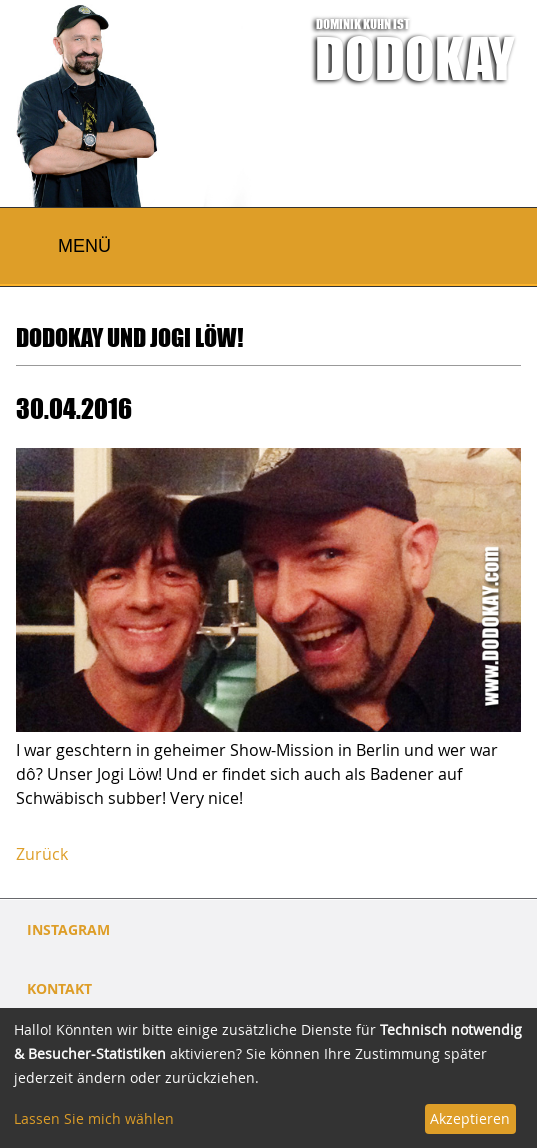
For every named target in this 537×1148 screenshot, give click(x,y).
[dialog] (268, 1078)
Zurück (42, 854)
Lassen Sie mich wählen (94, 1118)
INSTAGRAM (68, 929)
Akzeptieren (470, 1118)
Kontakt (59, 988)
